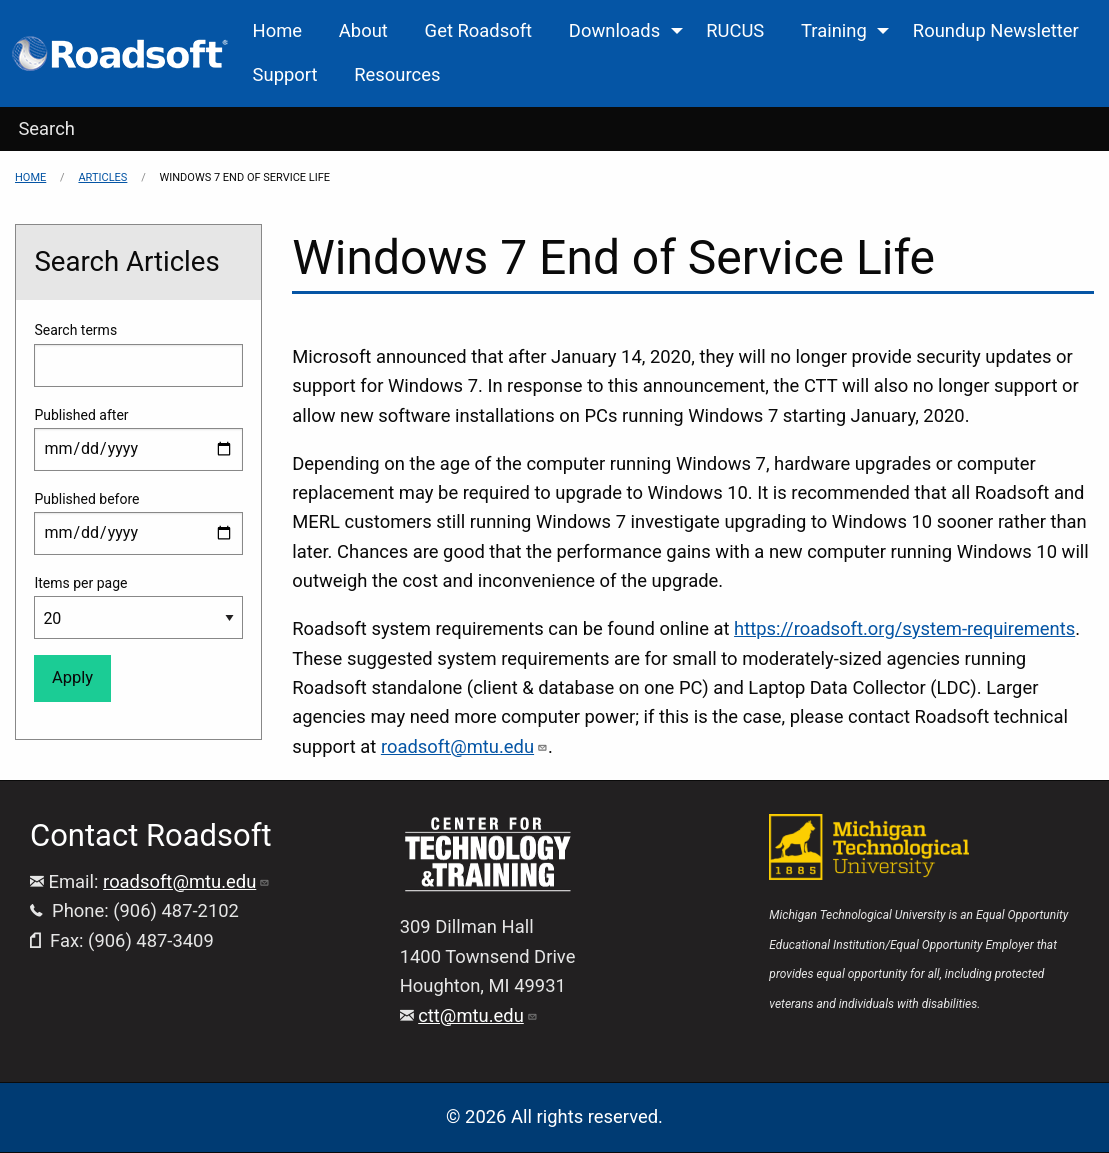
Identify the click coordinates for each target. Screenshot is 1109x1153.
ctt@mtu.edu (478, 1015)
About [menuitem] (363, 30)
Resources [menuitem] (397, 74)
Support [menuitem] (285, 74)
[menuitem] (121, 53)
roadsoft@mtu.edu (464, 746)
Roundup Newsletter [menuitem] (996, 30)
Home (30, 177)
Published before (86, 499)
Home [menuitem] (278, 30)
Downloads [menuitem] (614, 30)
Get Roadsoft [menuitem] (478, 30)
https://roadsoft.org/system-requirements (904, 628)
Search (46, 128)
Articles (102, 177)
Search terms (75, 330)
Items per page (80, 583)
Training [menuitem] (834, 30)
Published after (81, 415)
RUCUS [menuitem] (735, 30)
